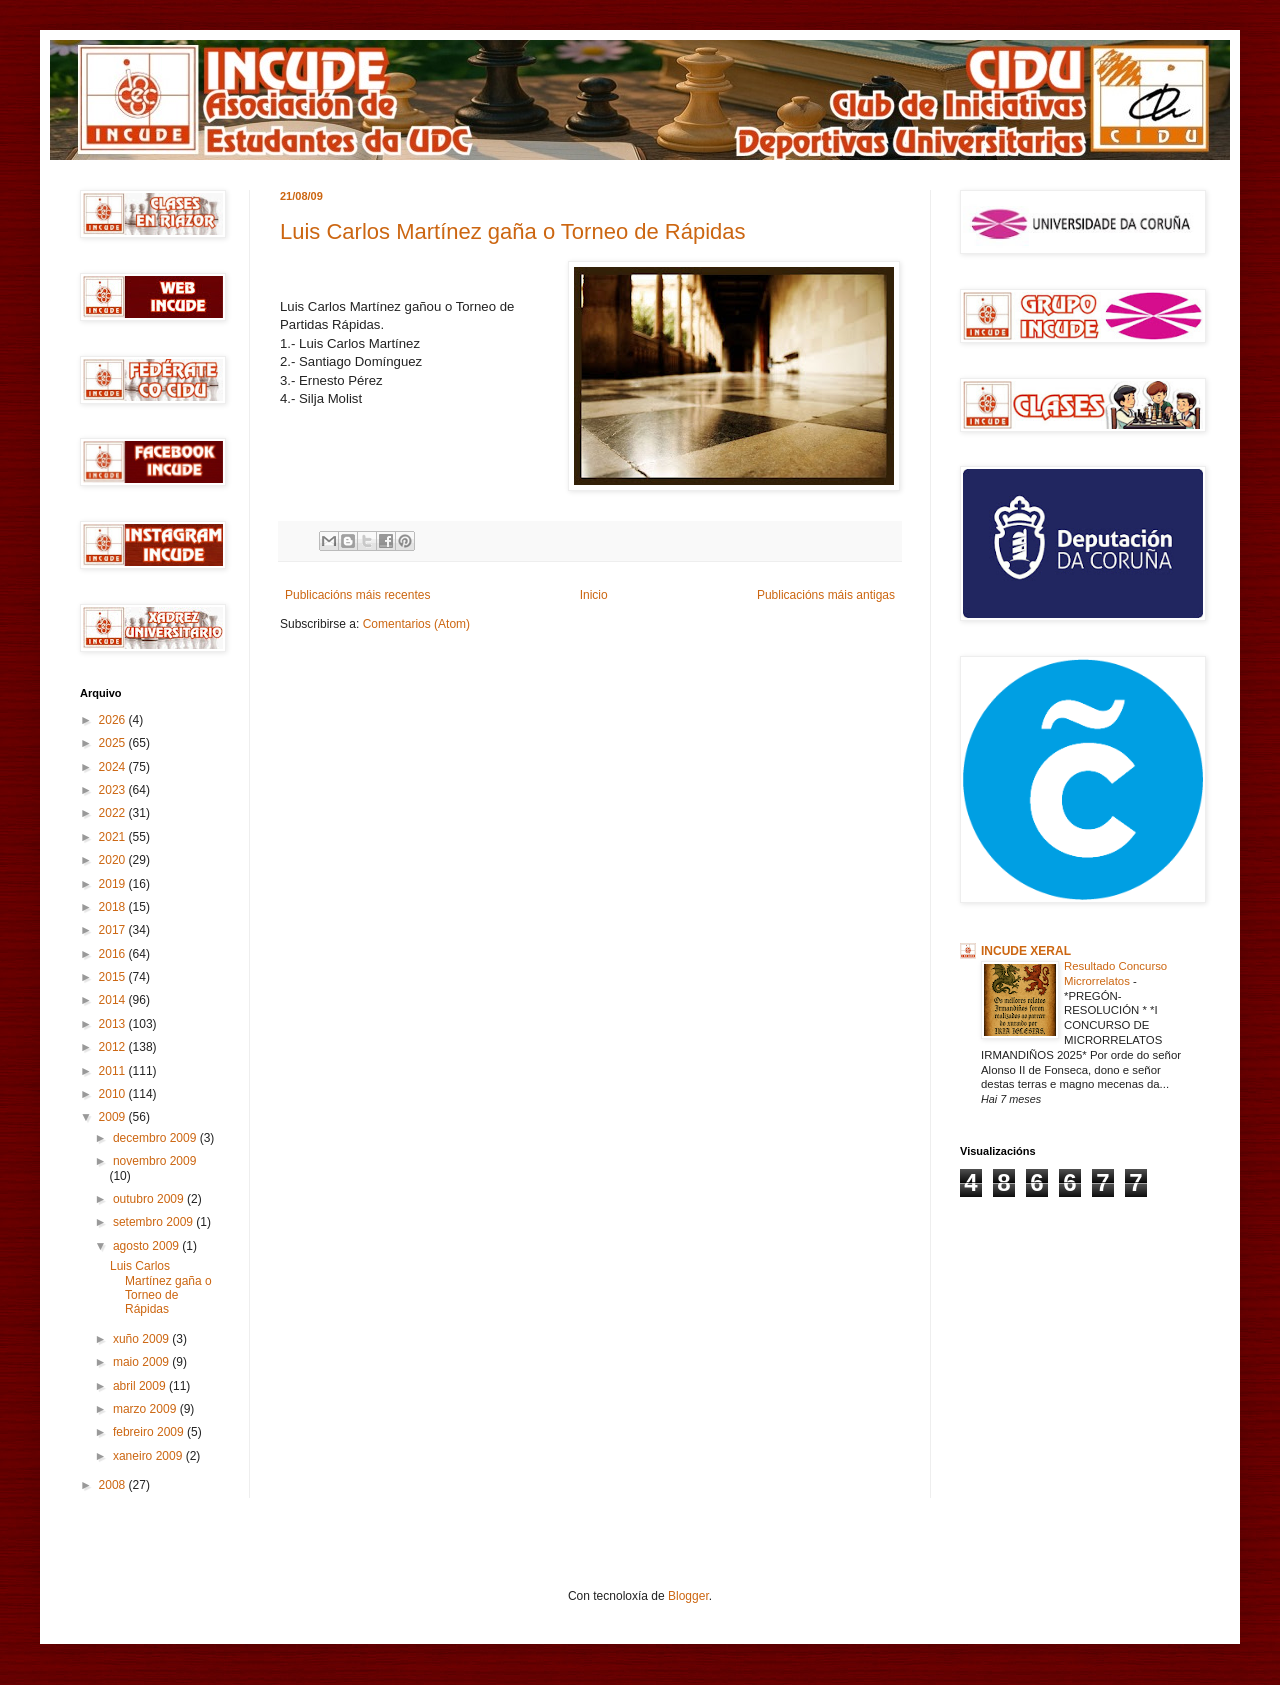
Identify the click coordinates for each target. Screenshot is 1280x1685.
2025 (114, 743)
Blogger (688, 1596)
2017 (114, 930)
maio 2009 (142, 1362)
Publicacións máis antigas (826, 595)
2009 (114, 1117)
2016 (114, 954)
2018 (114, 907)
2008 (114, 1485)
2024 (114, 767)
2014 (114, 1000)
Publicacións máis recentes (357, 595)
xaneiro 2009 (149, 1456)
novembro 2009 (154, 1161)
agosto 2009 (147, 1246)
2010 (114, 1094)
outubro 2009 (150, 1199)
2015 (114, 977)
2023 (114, 790)
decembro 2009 (156, 1138)
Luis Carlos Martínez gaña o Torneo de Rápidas (513, 231)
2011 (114, 1071)
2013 (114, 1024)
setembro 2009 (154, 1222)
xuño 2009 (142, 1339)
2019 (114, 884)
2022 (114, 813)
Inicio (594, 595)
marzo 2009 (146, 1409)
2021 (114, 837)
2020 (114, 860)
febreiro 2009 (150, 1432)
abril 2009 (141, 1386)
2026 (114, 720)
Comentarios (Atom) (416, 624)
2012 (114, 1047)
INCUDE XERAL (1026, 951)
